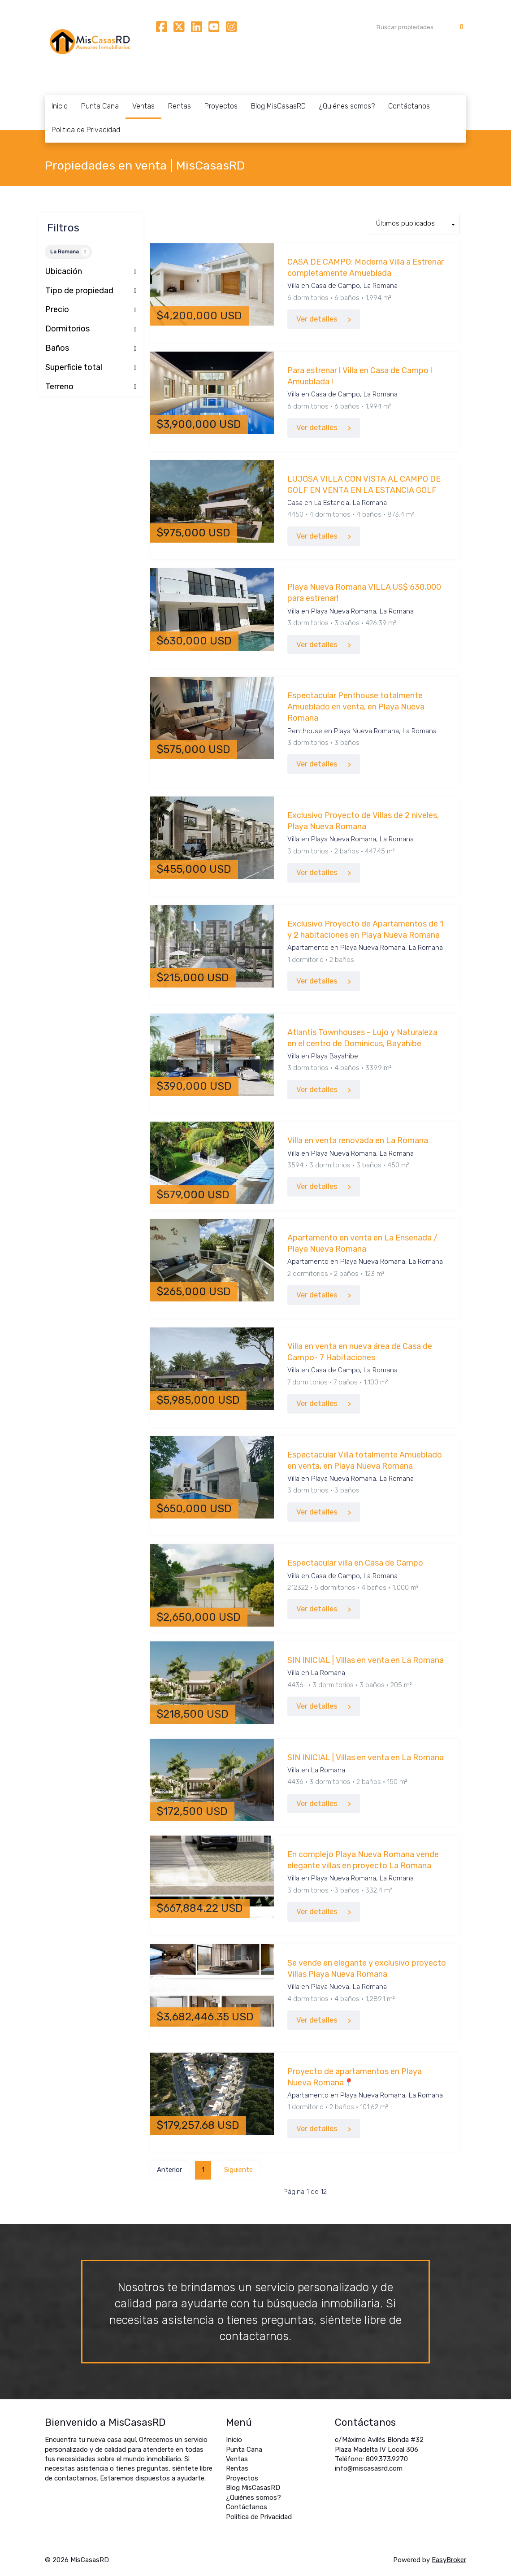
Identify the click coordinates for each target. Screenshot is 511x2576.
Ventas (143, 106)
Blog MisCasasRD (278, 106)
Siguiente (238, 2170)
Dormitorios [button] (90, 329)
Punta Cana (100, 106)
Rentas (179, 106)
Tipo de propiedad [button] (90, 291)
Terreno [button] (90, 387)
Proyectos (221, 106)
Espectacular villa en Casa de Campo (355, 1563)
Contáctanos (409, 106)
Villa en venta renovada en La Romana (357, 1140)
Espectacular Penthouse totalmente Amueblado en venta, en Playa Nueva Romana (355, 707)
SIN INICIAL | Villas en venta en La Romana (365, 1660)
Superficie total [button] (90, 367)
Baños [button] (90, 348)
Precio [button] (90, 309)
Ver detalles (317, 319)
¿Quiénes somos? (347, 106)
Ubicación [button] (90, 271)
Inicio (60, 106)
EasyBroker (449, 2560)
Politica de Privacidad (86, 130)
